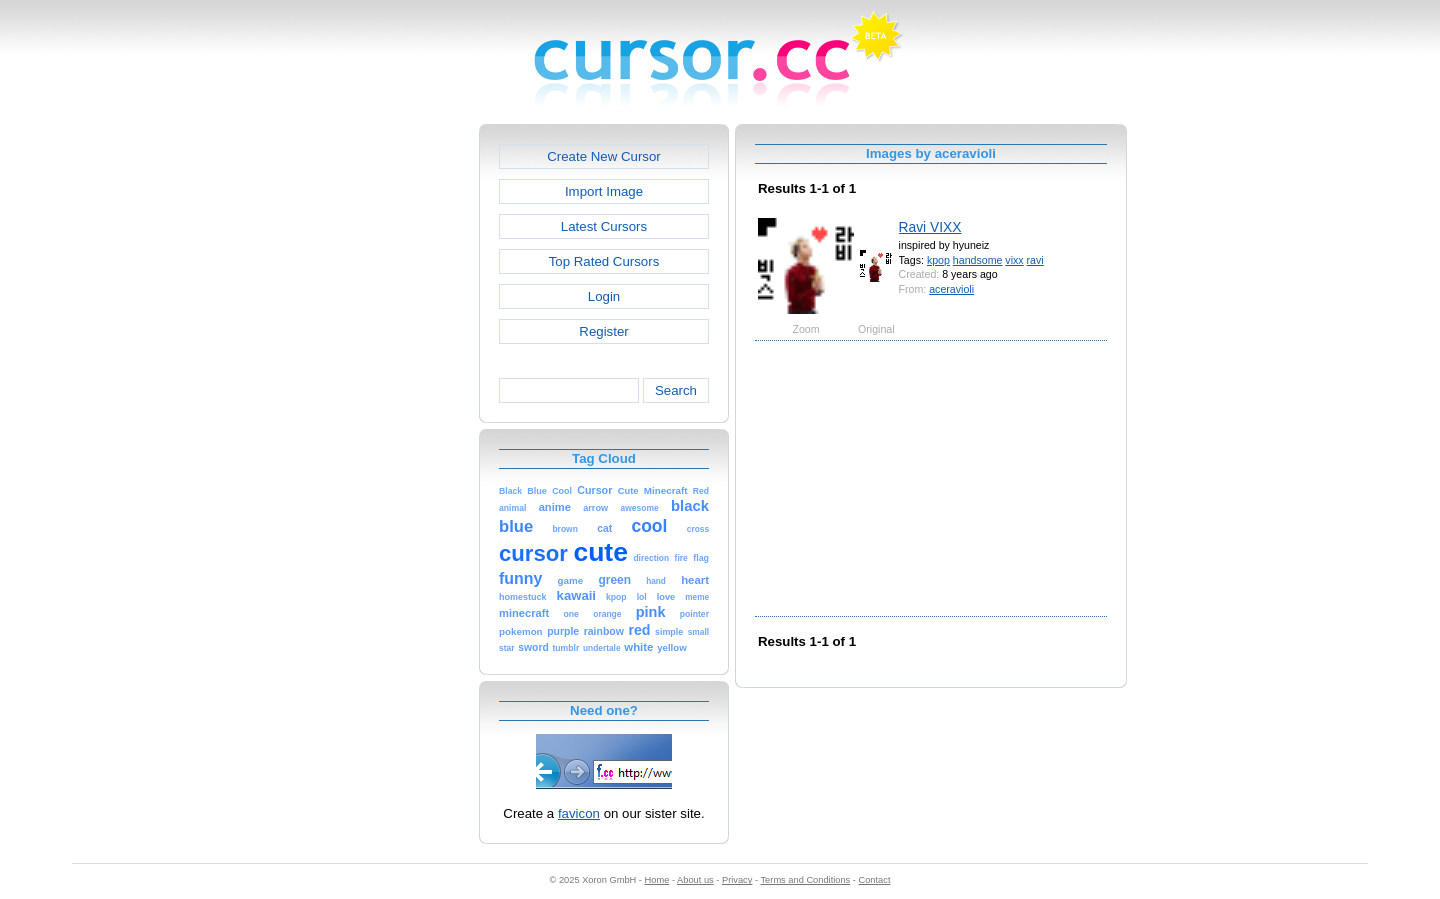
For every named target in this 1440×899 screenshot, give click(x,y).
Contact (875, 880)
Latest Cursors (604, 226)
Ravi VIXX (930, 227)
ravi (1035, 260)
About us (695, 880)
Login (604, 296)
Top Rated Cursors (604, 261)
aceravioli (951, 289)
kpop (938, 260)
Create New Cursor (604, 156)
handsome (978, 260)
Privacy (737, 880)
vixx (1014, 260)
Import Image (604, 191)
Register (603, 331)
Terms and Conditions (805, 880)
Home (657, 880)
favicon (579, 813)
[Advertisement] (393, 424)
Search (676, 390)
